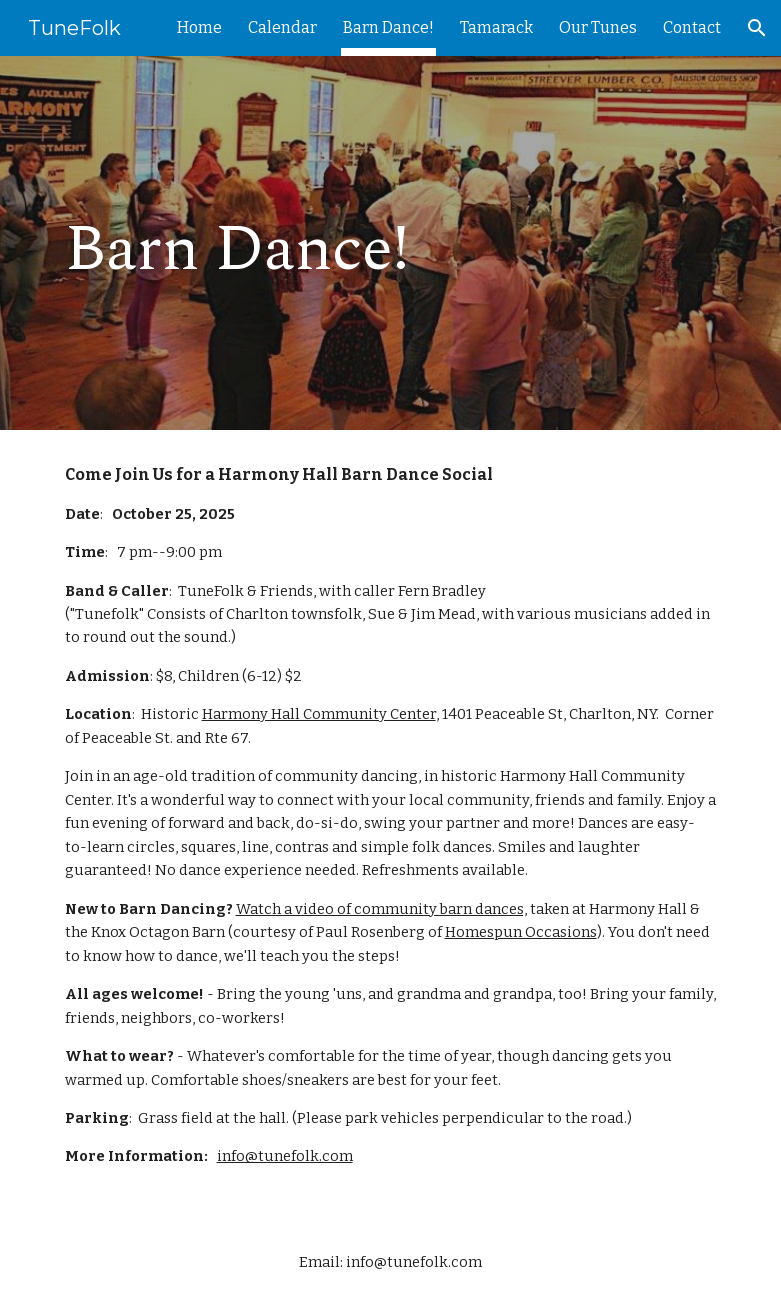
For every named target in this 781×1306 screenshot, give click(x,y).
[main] (277, 243)
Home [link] (199, 27)
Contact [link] (692, 27)
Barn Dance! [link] (388, 27)
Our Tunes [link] (598, 27)
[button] (757, 28)
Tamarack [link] (496, 27)
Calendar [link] (282, 27)
